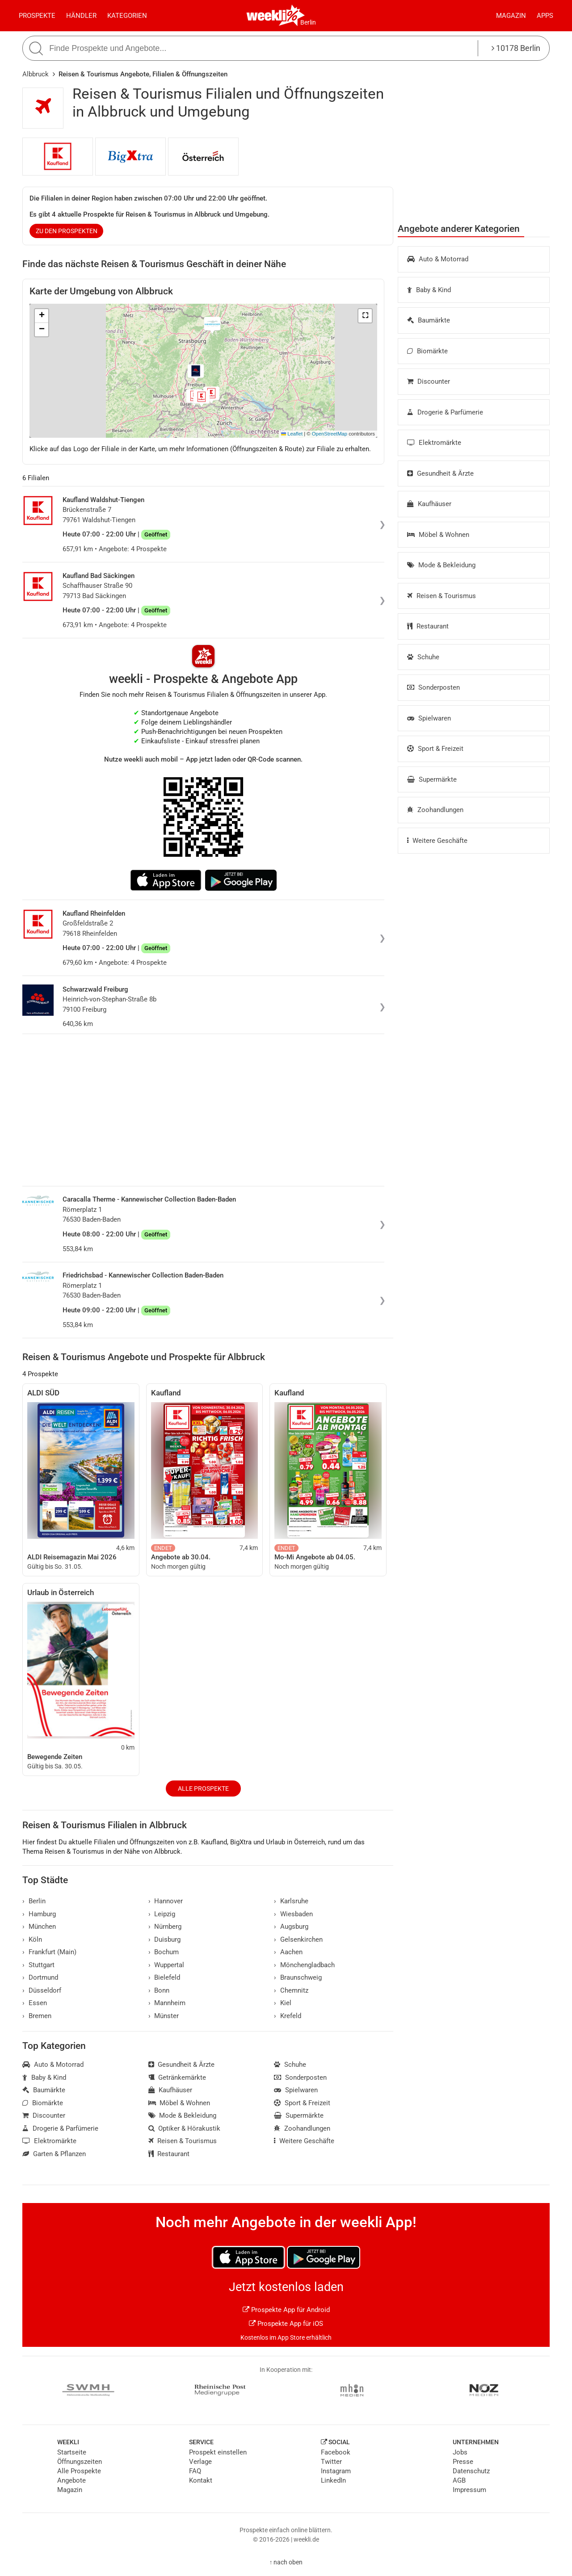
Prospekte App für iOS (286, 2324)
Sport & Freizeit (435, 749)
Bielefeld (164, 1977)
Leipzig (162, 1914)
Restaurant (428, 626)
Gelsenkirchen (298, 1939)
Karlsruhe (291, 1901)
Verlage (200, 2462)
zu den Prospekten (66, 231)
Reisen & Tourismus (441, 596)
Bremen (36, 2016)
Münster (163, 2016)
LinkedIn (333, 2480)
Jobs (460, 2452)
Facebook (335, 2452)
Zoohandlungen (435, 810)
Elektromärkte (434, 443)
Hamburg (39, 1914)
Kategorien (127, 16)
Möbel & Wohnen (438, 535)
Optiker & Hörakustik (184, 2128)
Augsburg (291, 1927)
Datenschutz (471, 2471)
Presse (463, 2462)
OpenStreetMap (329, 433)
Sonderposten (433, 687)
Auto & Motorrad (437, 259)
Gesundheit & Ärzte (440, 473)
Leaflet (292, 433)
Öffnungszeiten (79, 2462)
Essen (34, 2003)
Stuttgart (38, 1965)
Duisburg (164, 1939)
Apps (545, 16)
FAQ (195, 2471)
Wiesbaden (293, 1914)
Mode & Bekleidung (441, 565)
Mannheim (167, 2003)
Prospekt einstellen (218, 2452)
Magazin (511, 16)
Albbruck (35, 74)
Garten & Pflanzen (54, 2154)
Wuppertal (166, 1965)
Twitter (331, 2462)
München (39, 1927)
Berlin (308, 22)
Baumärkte (428, 320)
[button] (365, 316)
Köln (32, 1939)
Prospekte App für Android (286, 2310)
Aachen (288, 1952)
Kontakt (200, 2480)
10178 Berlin (516, 48)
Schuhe (423, 657)
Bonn (159, 1990)
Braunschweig (298, 1977)
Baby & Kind (429, 290)
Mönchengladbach (304, 1965)
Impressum (469, 2490)
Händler (81, 16)
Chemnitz (291, 1990)
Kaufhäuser (429, 504)
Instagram (336, 2471)
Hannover (165, 1901)
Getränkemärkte (177, 2077)
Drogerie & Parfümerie (445, 412)
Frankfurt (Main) (49, 1952)
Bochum (163, 1952)
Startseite (71, 2452)
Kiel (282, 2003)
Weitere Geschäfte (437, 841)
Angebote (71, 2480)
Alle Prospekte (203, 1788)
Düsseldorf (41, 1990)
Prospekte (37, 16)
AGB (459, 2480)
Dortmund (40, 1977)
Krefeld (287, 2016)
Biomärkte (427, 351)
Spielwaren (429, 718)
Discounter (428, 381)
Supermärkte (432, 779)
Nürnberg (165, 1927)
